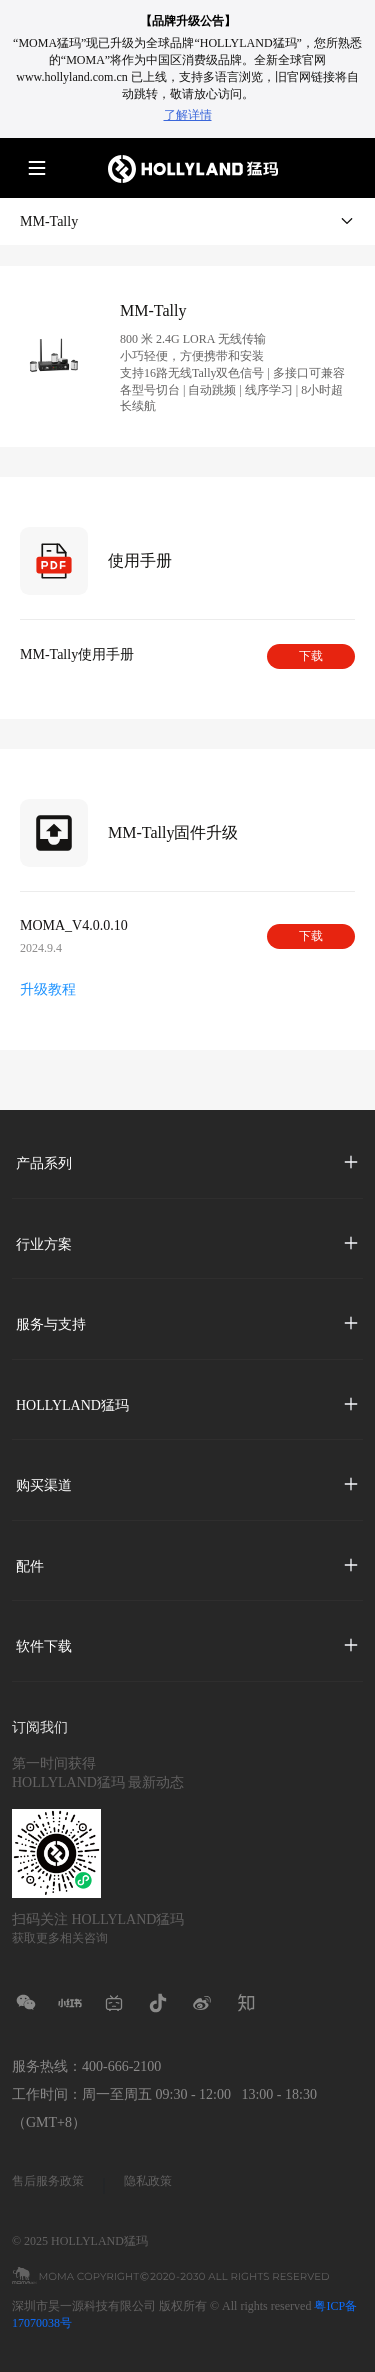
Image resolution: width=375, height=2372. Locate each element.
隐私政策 (148, 2181)
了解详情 (188, 115)
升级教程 (48, 989)
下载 (311, 656)
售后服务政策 (48, 2181)
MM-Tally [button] (187, 221)
